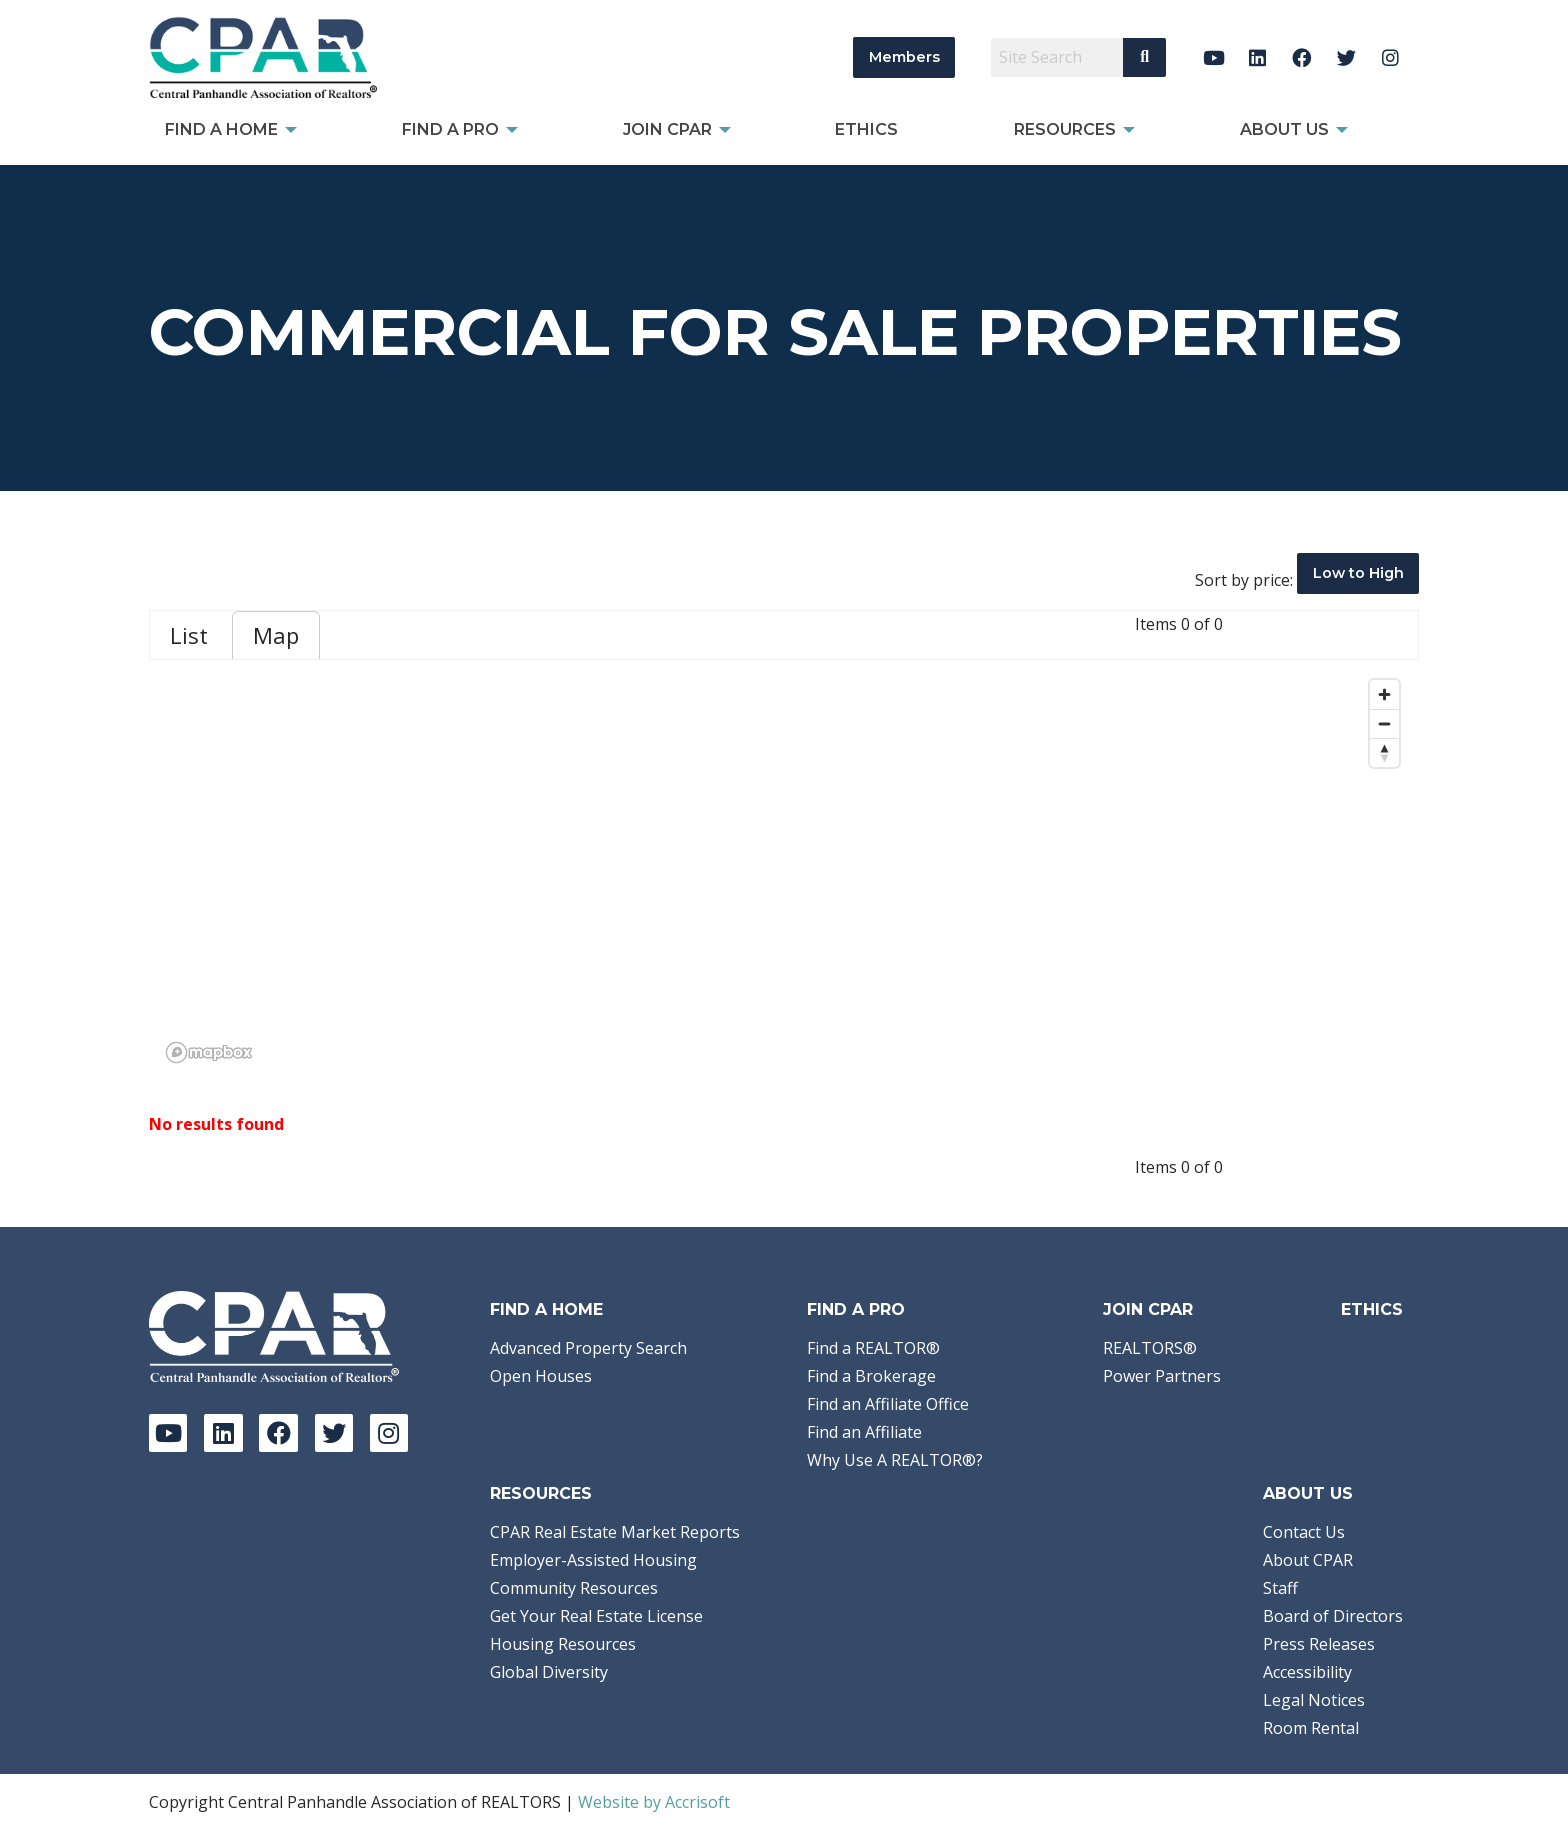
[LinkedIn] (1257, 57)
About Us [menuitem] (1284, 129)
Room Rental (1311, 1728)
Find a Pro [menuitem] (450, 129)
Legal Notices (1314, 1700)
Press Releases (1319, 1644)
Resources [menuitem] (1065, 129)
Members (904, 57)
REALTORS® (1150, 1348)
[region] (784, 870)
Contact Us (1304, 1532)
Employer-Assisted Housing (593, 1560)
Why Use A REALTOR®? (895, 1460)
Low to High (1358, 573)
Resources (541, 1493)
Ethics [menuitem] (866, 129)
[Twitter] (1346, 57)
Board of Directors (1333, 1616)
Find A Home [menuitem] (221, 129)
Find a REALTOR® (873, 1348)
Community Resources (574, 1588)
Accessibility (1307, 1672)
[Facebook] (1302, 57)
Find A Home (546, 1309)
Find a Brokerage (871, 1376)
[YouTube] (1213, 57)
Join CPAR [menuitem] (667, 129)
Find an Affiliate (864, 1432)
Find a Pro (856, 1309)
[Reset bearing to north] (1384, 752)
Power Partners (1162, 1376)
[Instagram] (1390, 57)
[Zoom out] (1384, 723)
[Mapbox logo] (209, 1052)
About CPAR (1308, 1560)
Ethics (1372, 1309)
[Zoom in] (1384, 694)
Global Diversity (549, 1672)
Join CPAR (1148, 1309)
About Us (1308, 1493)
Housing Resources (563, 1644)
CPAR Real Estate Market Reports (615, 1532)
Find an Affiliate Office (888, 1404)
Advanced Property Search (588, 1348)
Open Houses (541, 1376)
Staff (1280, 1588)
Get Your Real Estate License (596, 1616)
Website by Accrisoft (654, 1802)
